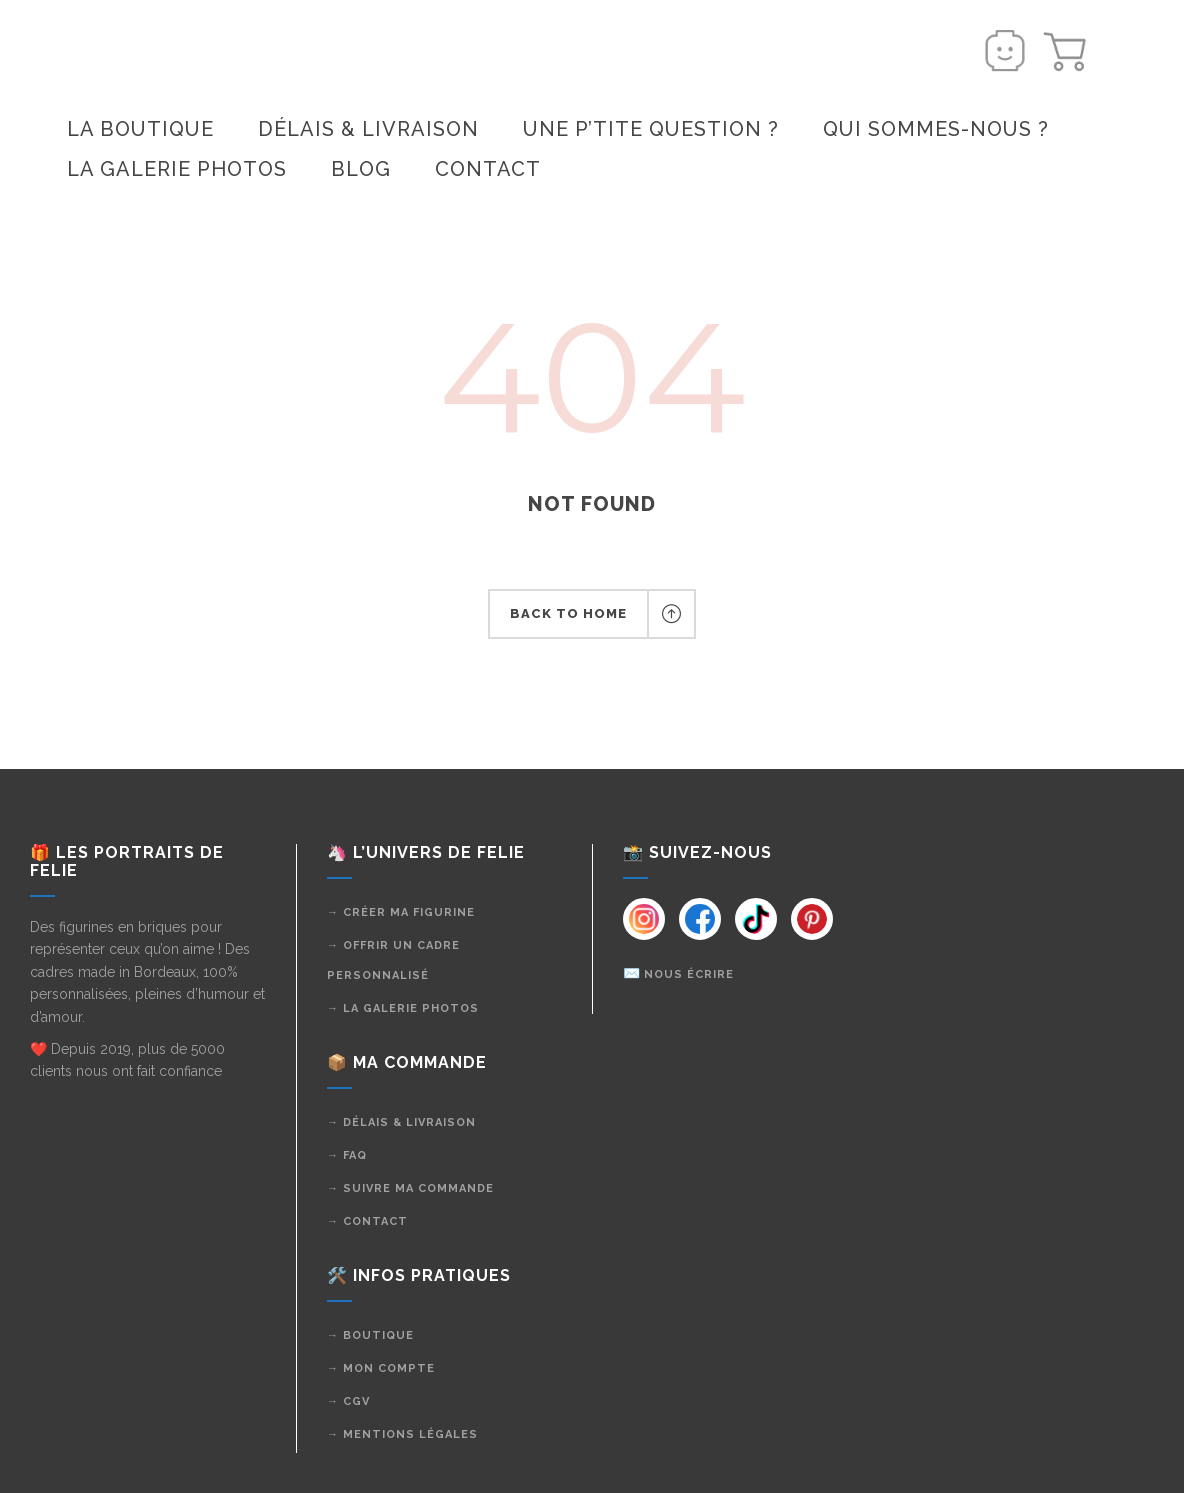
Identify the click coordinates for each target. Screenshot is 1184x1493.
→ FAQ (347, 1155)
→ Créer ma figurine (401, 912)
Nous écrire (689, 974)
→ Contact (367, 1221)
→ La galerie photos (403, 1008)
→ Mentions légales (402, 1434)
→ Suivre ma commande (410, 1188)
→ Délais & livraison (401, 1122)
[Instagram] (644, 919)
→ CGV (348, 1401)
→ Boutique (370, 1335)
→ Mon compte (381, 1368)
